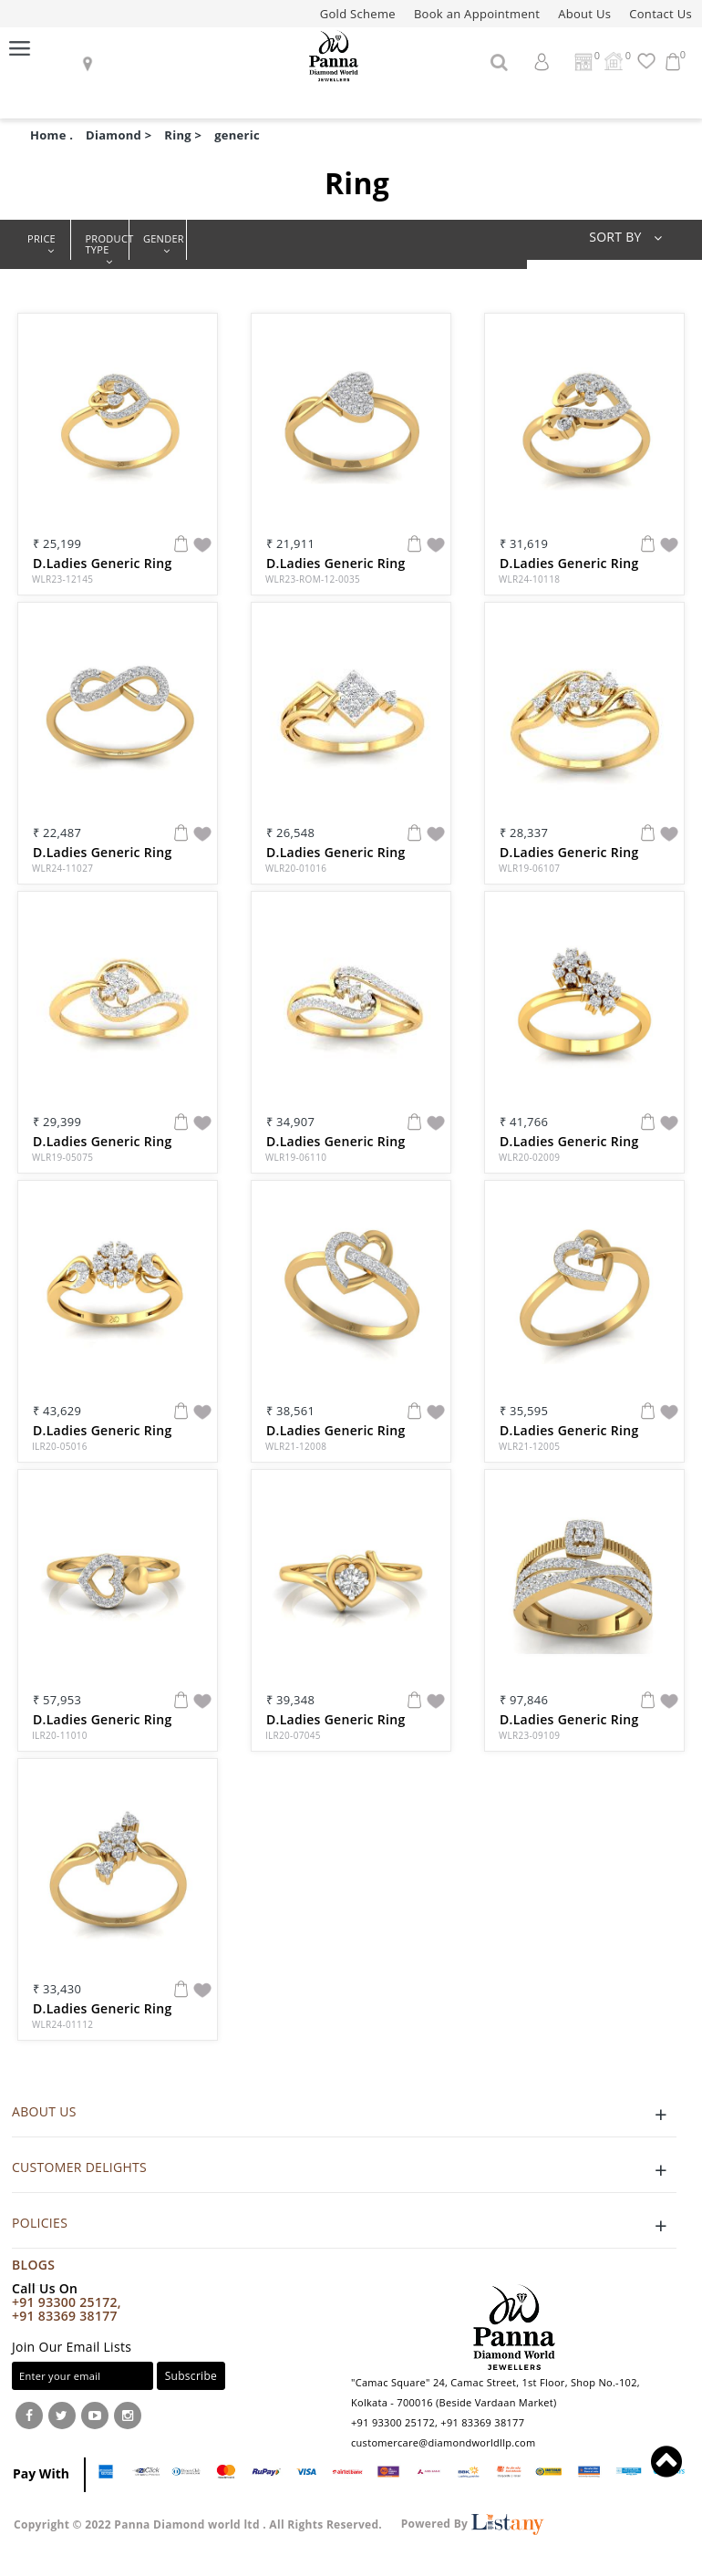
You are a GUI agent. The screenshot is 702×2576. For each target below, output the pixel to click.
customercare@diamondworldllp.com (443, 2442)
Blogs (33, 2264)
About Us (584, 13)
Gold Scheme (358, 13)
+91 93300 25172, (66, 2302)
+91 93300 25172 (393, 2422)
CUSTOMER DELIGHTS (344, 2169)
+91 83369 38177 (65, 2315)
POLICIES (344, 2225)
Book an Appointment (477, 13)
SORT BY (631, 237)
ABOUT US (344, 2114)
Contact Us (660, 13)
